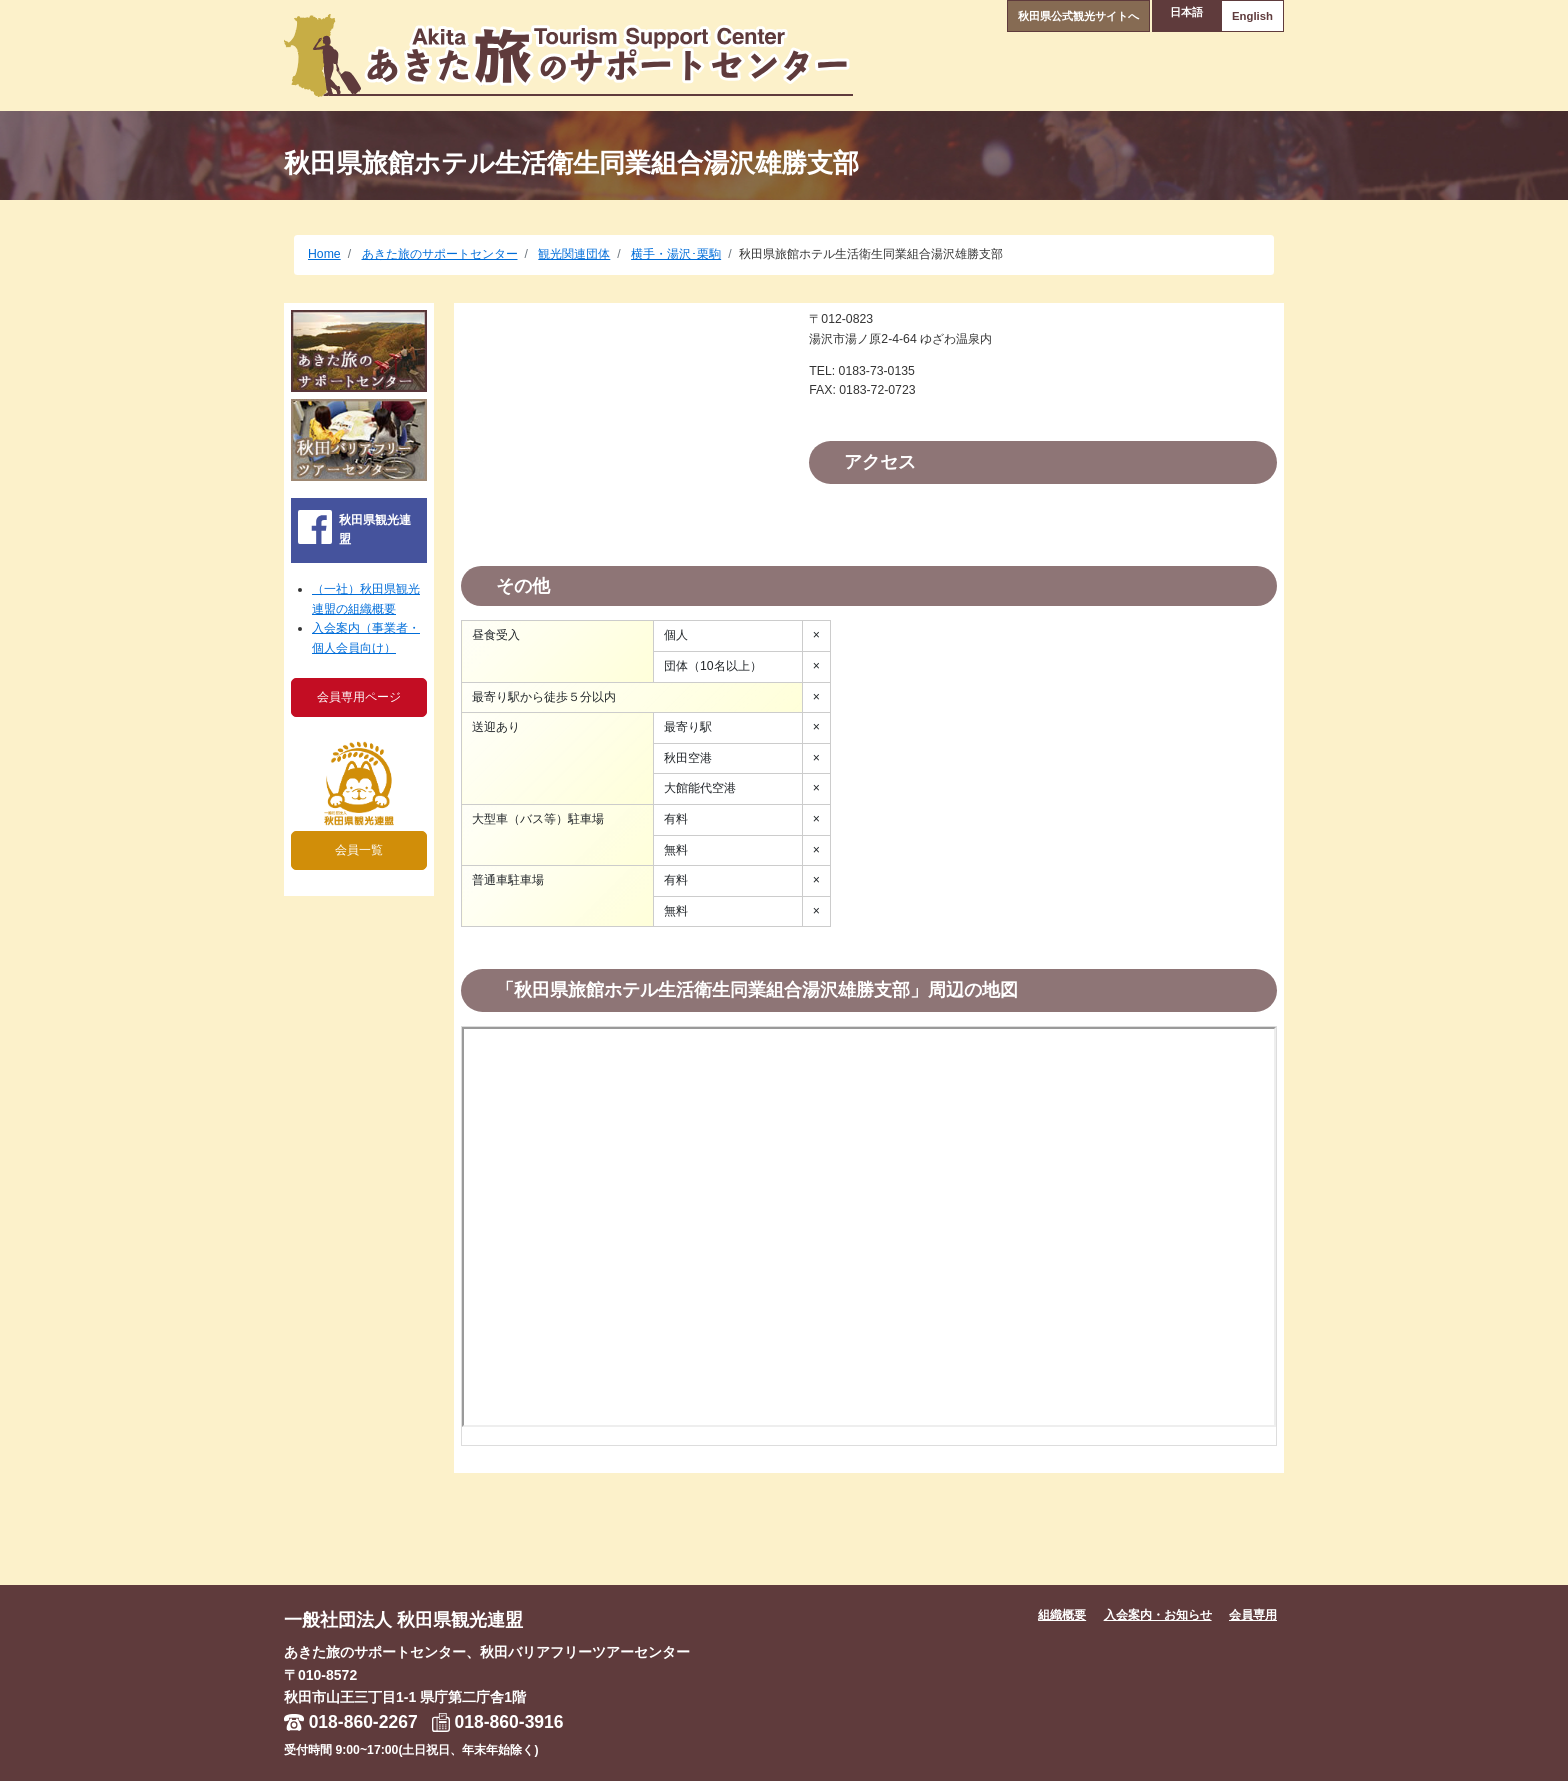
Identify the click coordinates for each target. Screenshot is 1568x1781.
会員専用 (1253, 1615)
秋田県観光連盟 (375, 530)
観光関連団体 (574, 254)
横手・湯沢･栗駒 (676, 254)
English (1244, 13)
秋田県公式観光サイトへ (1054, 13)
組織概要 (1062, 1615)
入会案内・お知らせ (1158, 1615)
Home (324, 254)
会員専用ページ (359, 697)
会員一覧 (359, 850)
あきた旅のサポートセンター (440, 254)
